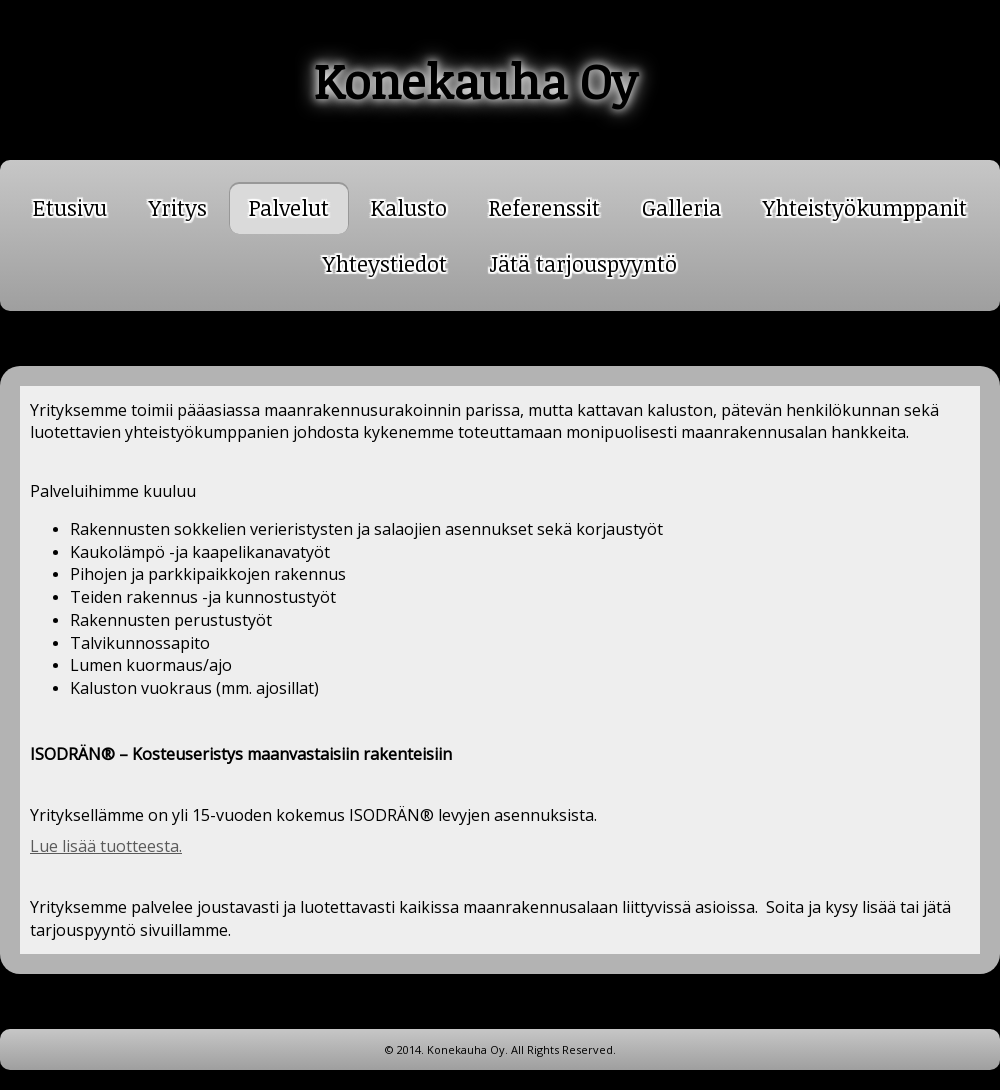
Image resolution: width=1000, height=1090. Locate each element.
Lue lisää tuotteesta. (106, 846)
